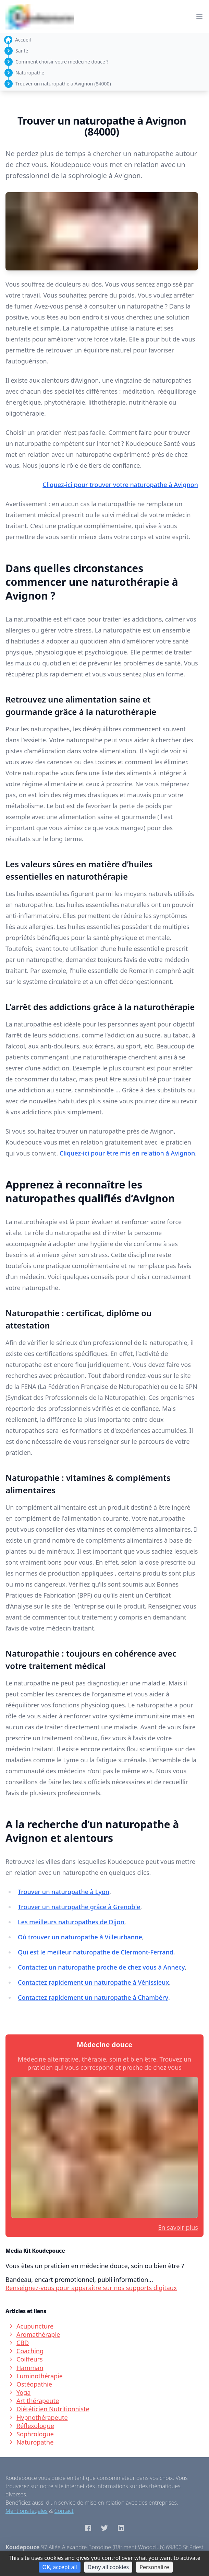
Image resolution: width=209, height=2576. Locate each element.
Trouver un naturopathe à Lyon (63, 1892)
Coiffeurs (25, 2359)
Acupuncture (30, 2326)
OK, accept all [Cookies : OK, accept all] (59, 2567)
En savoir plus (178, 2227)
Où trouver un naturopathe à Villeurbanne (80, 1937)
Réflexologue (31, 2426)
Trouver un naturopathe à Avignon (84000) (63, 83)
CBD (18, 2343)
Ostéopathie (30, 2384)
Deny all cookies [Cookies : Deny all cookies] (108, 2567)
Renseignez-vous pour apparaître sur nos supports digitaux (91, 2288)
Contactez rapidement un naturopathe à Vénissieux (93, 1982)
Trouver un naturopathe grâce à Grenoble (79, 1907)
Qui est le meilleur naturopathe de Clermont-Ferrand (95, 1952)
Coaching (26, 2351)
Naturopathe (29, 72)
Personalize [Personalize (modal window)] (154, 2567)
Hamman (25, 2368)
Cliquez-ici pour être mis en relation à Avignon (127, 1153)
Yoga (19, 2392)
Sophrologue (31, 2434)
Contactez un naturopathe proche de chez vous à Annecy (101, 1967)
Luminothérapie (35, 2376)
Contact (64, 2511)
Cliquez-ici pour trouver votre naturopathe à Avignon (120, 484)
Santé (21, 50)
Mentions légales (26, 2511)
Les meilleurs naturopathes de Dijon (71, 1922)
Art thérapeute (33, 2401)
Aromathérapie (34, 2334)
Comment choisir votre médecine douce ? (62, 61)
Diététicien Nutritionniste (48, 2409)
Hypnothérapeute (38, 2417)
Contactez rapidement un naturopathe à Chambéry (93, 1997)
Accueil (23, 39)
